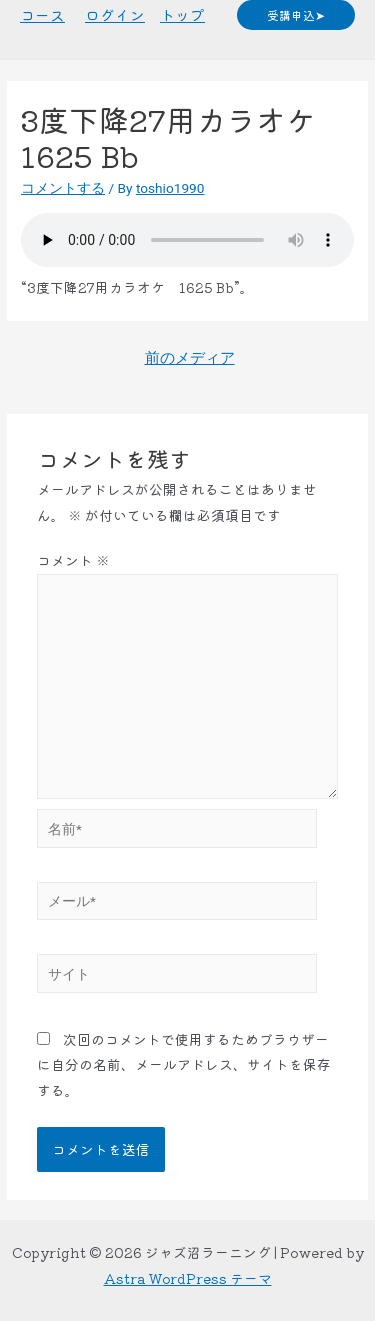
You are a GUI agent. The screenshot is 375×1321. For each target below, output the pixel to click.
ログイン (115, 14)
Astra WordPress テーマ (188, 1278)
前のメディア (190, 358)
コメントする (63, 188)
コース (42, 14)
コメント (73, 560)
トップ (182, 14)
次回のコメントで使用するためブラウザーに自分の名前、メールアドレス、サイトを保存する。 (184, 1064)
